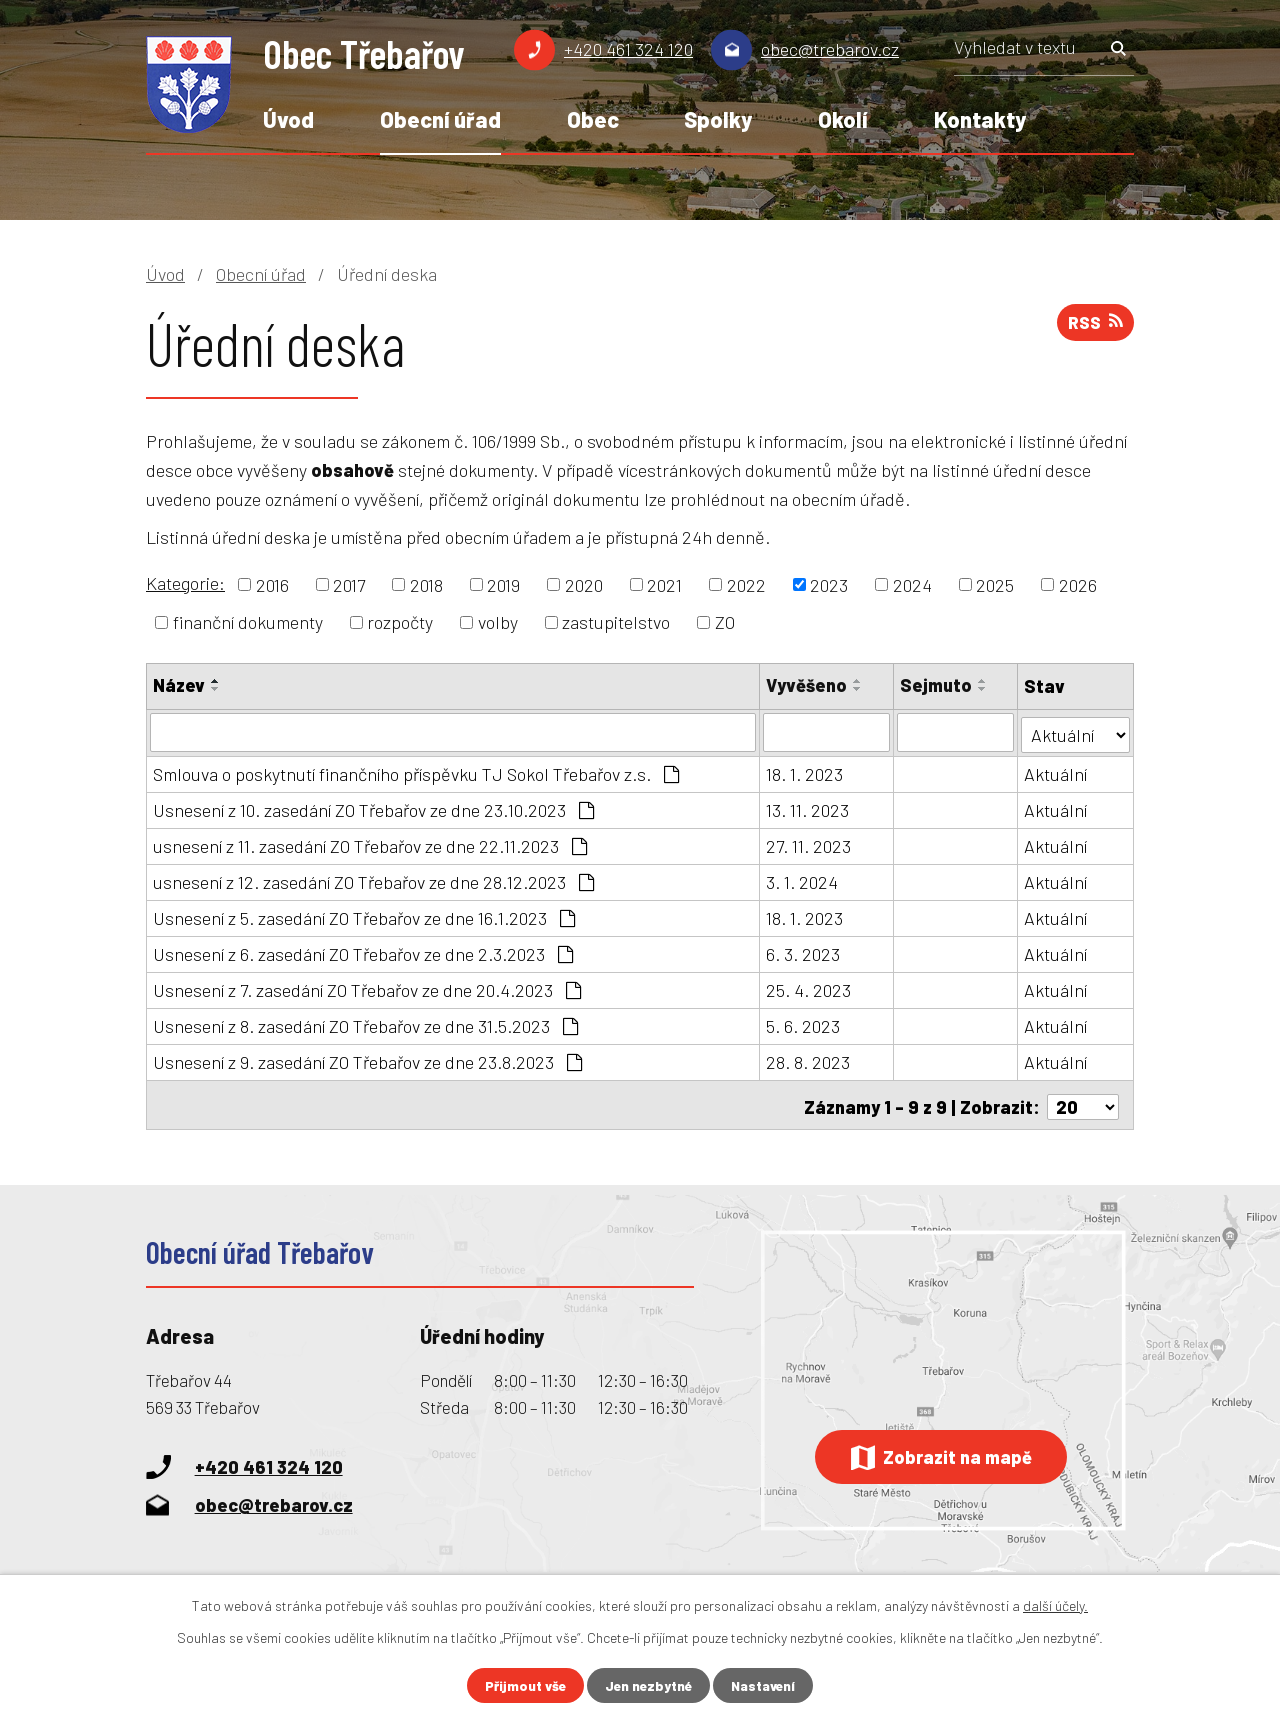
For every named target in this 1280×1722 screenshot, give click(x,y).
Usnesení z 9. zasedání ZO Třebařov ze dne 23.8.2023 (367, 1060)
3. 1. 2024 (803, 880)
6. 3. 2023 (804, 952)
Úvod (288, 119)
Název (179, 685)
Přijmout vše (522, 1685)
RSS (1093, 325)
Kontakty (980, 119)
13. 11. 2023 (808, 808)
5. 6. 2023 (804, 1024)
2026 (1078, 584)
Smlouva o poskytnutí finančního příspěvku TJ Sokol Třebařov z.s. (416, 772)
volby (498, 622)
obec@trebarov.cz (830, 49)
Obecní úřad (440, 119)
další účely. (1055, 1604)
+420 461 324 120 (628, 49)
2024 (912, 584)
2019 (503, 584)
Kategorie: (185, 583)
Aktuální (1056, 772)
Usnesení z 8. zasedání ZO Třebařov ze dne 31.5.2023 (365, 1024)
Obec (593, 119)
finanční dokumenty (248, 622)
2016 (272, 584)
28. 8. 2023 (809, 1060)
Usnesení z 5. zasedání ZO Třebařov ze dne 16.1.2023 (364, 916)
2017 (349, 584)
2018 (426, 584)
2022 (746, 584)
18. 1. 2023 (805, 772)
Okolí (843, 119)
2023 (829, 584)
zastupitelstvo (616, 622)
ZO (725, 622)
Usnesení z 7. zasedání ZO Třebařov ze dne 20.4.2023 (367, 988)
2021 (664, 584)
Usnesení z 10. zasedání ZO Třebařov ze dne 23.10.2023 (373, 808)
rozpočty (400, 622)
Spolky (718, 119)
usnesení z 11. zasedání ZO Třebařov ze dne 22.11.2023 (370, 844)
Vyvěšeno (807, 685)
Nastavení (767, 1685)
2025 (995, 584)
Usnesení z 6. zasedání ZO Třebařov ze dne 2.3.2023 (363, 952)
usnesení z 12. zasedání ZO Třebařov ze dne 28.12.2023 (373, 880)
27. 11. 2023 (809, 844)
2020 (584, 584)
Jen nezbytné (648, 1685)
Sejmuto (937, 685)
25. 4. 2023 (809, 988)
